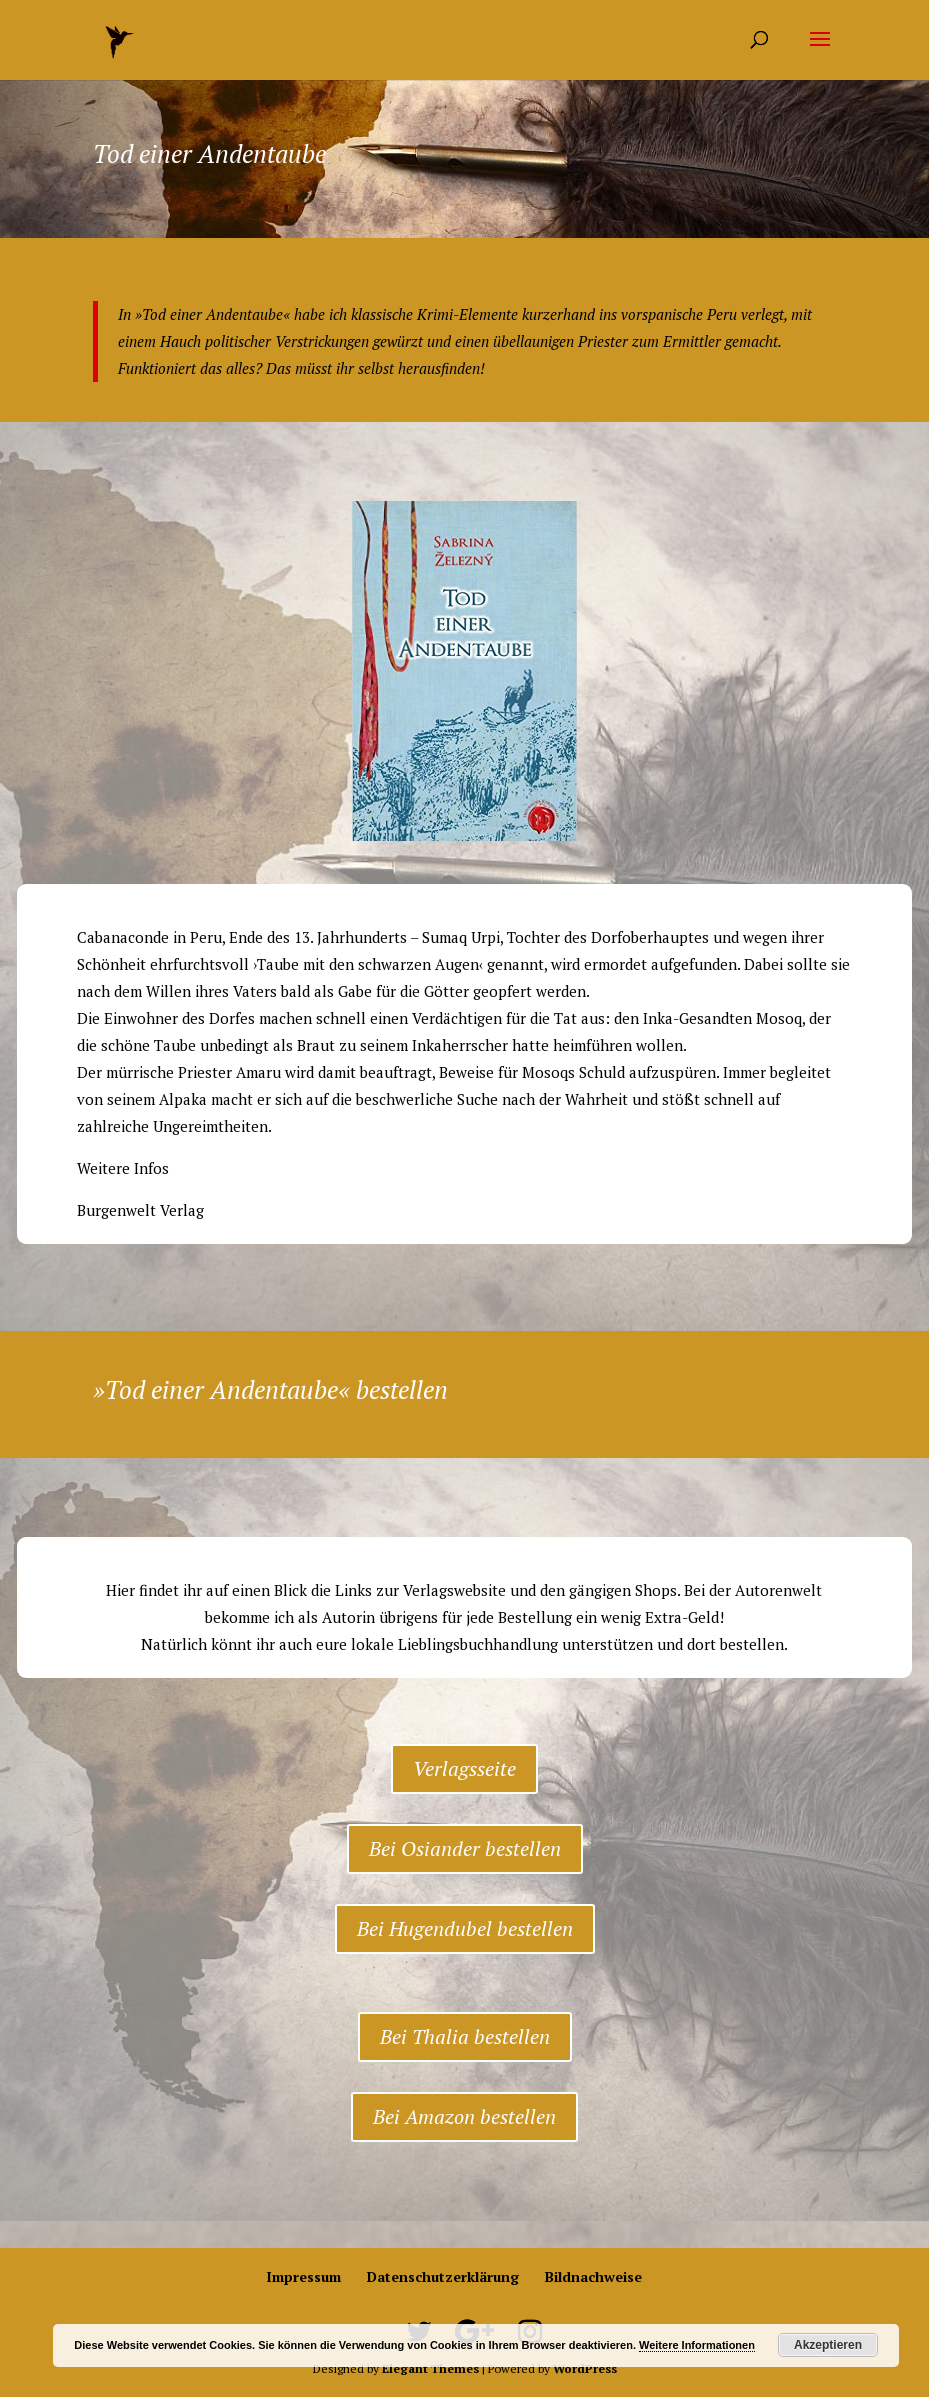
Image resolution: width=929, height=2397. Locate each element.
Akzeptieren (828, 2345)
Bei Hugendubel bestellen (465, 1928)
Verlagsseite (464, 1768)
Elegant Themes (430, 2368)
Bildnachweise (593, 2276)
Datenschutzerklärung (443, 2276)
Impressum (303, 2276)
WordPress (585, 2368)
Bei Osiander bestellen (465, 1848)
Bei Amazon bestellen (464, 2116)
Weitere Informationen (697, 2345)
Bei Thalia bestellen (465, 2036)
